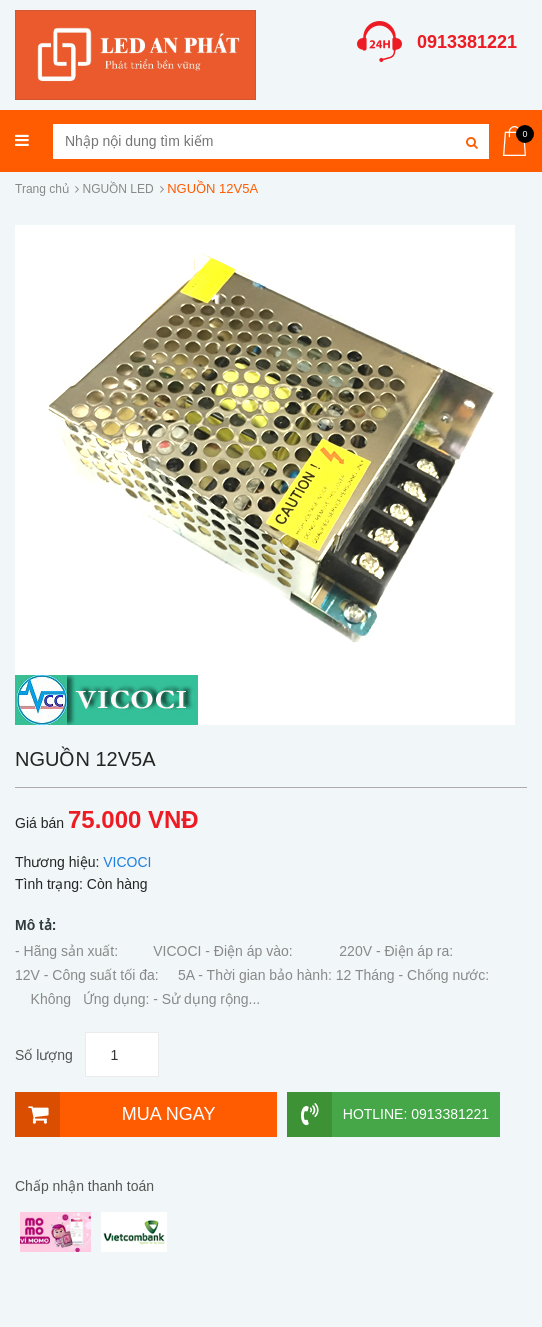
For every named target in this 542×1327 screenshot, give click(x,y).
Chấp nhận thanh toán (84, 1186)
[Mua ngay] (146, 1114)
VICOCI (127, 862)
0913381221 (467, 42)
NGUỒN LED (118, 189)
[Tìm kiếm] (471, 141)
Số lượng (44, 1055)
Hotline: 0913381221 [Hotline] (388, 1114)
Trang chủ (42, 189)
